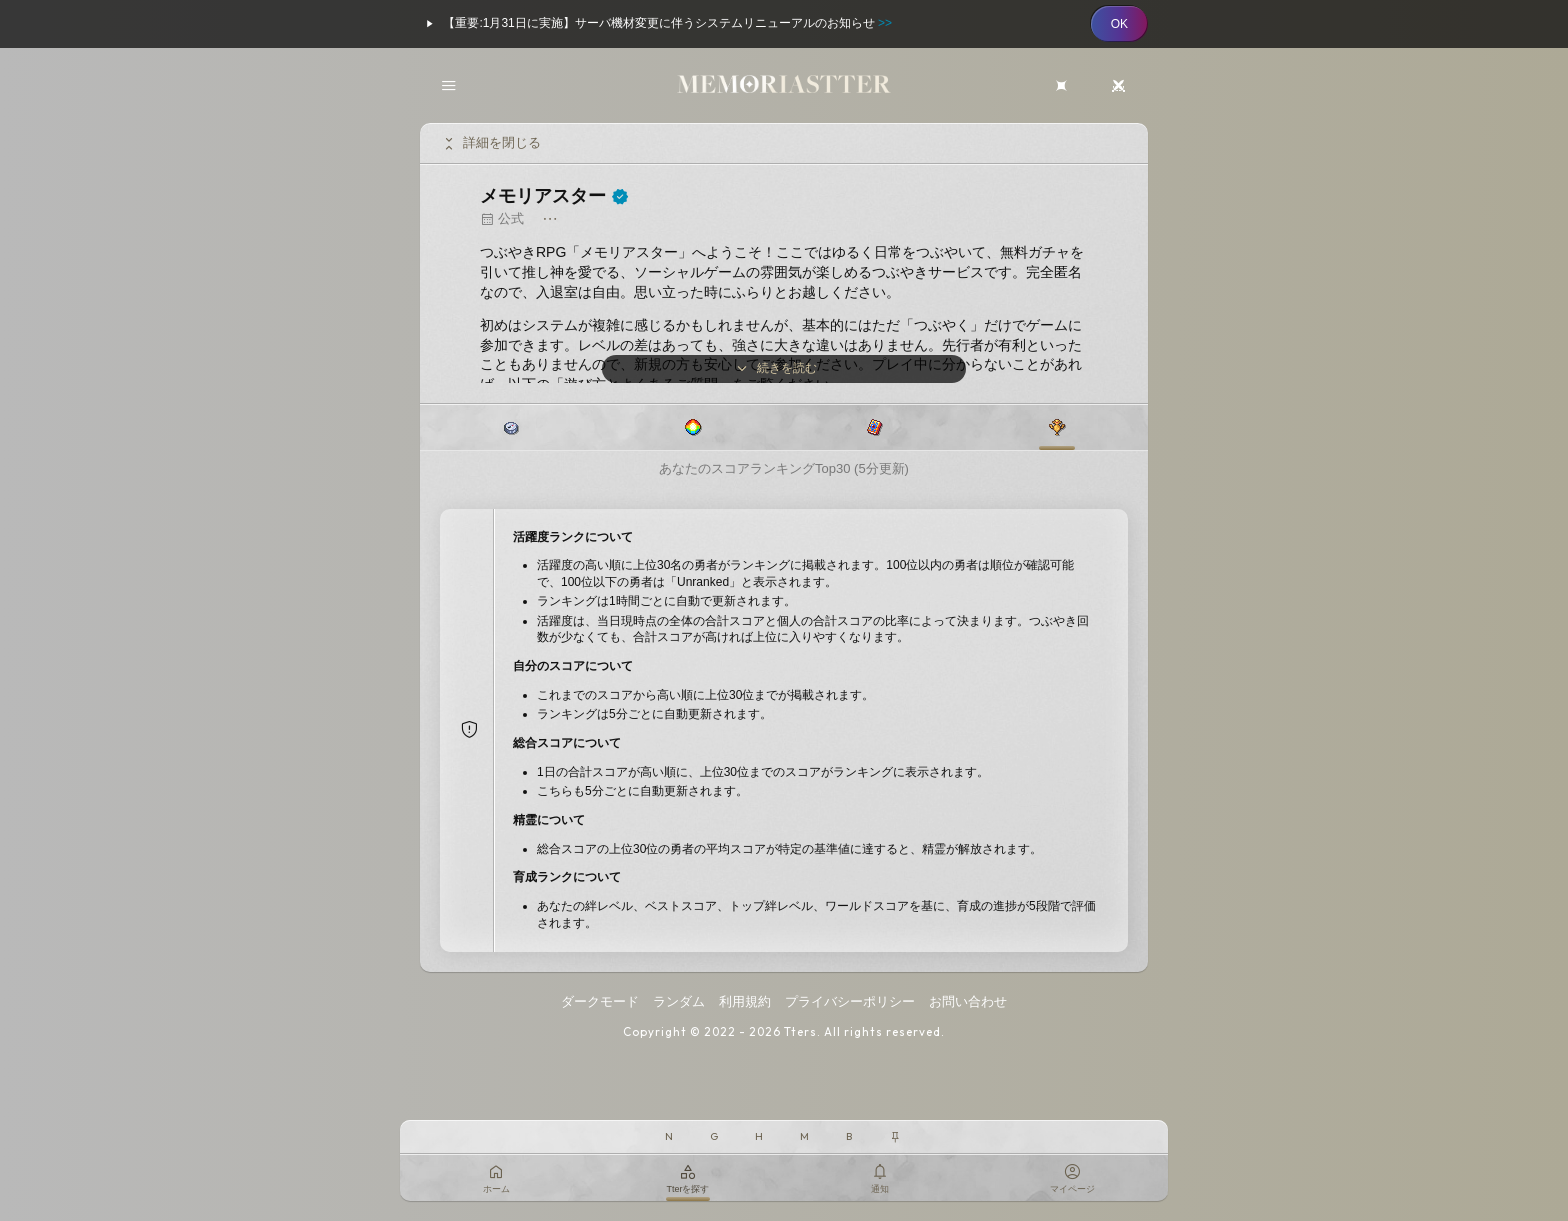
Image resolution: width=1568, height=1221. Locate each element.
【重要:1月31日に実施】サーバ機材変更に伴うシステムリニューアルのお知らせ (656, 24)
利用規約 (745, 1001)
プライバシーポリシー (850, 1001)
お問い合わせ (968, 1001)
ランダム (679, 1001)
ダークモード (600, 1001)
